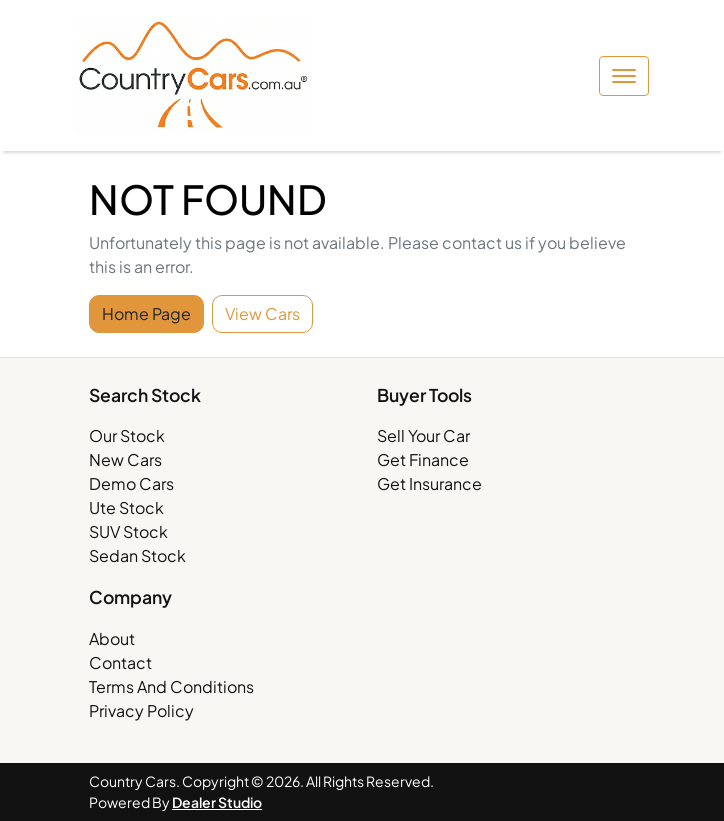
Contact (120, 662)
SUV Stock (128, 531)
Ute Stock (126, 507)
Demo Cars (131, 483)
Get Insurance (429, 483)
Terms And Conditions (171, 686)
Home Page (146, 313)
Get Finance (423, 459)
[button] (624, 76)
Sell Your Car (423, 435)
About (112, 638)
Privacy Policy (141, 710)
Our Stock (127, 435)
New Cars (125, 459)
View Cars (262, 313)
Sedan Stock (137, 555)
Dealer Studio (217, 802)
